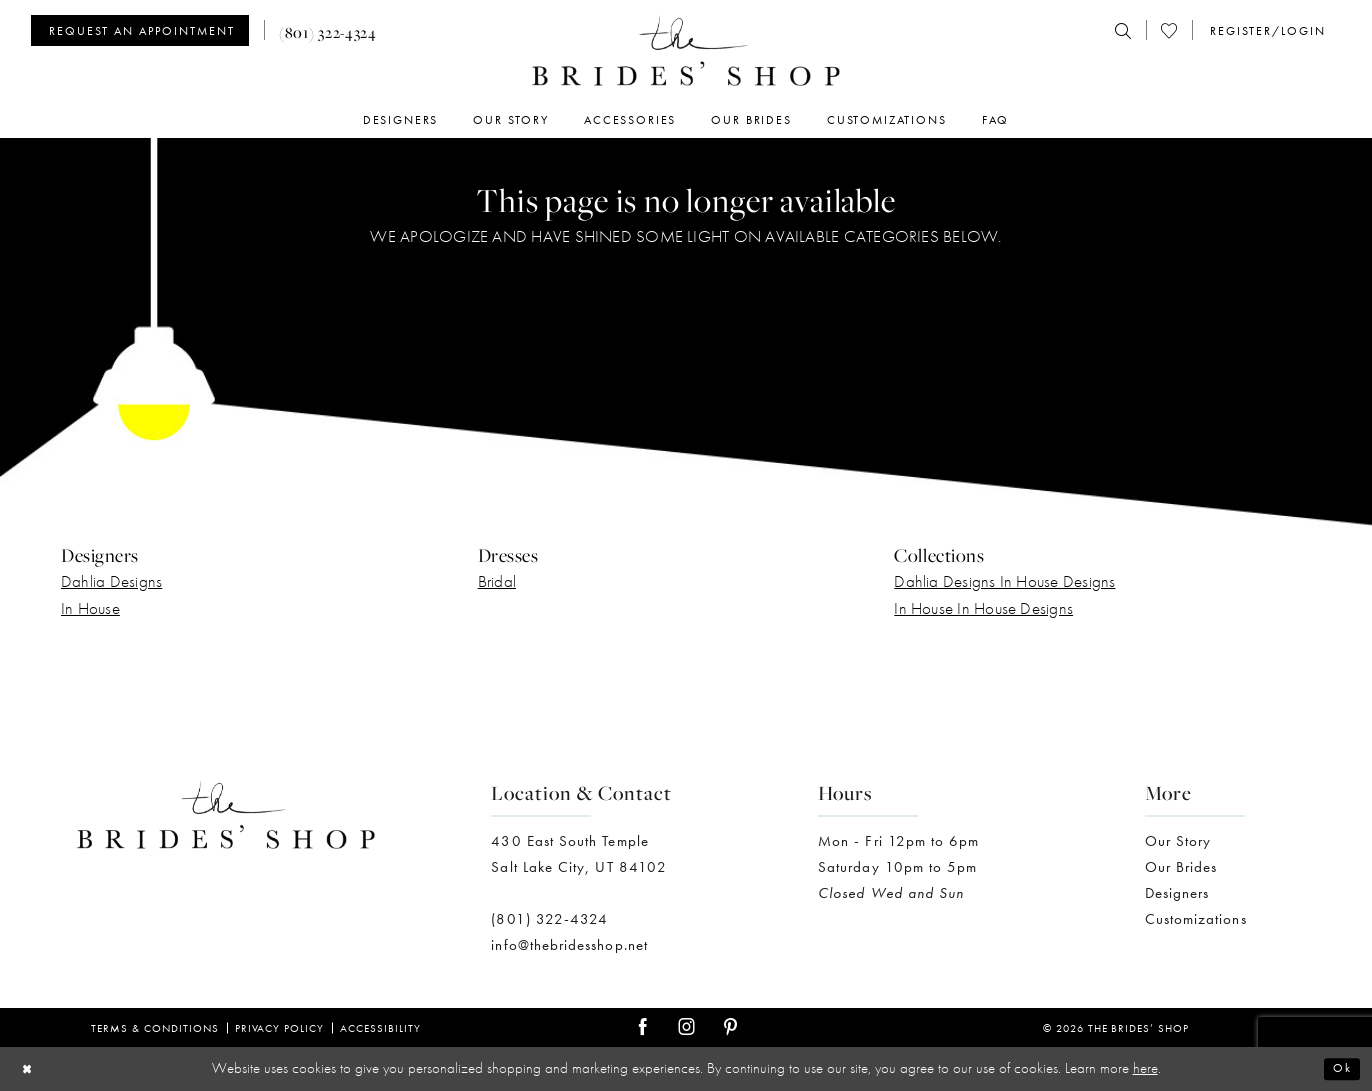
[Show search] (1123, 31)
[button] (1266, 31)
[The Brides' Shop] (686, 50)
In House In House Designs (983, 608)
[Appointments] (140, 30)
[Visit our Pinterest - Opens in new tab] (730, 1027)
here (1145, 1068)
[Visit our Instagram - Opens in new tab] (686, 1027)
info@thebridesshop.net (569, 945)
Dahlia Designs (111, 581)
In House (90, 608)
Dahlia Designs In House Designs (1004, 581)
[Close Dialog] (31, 1069)
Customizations (1196, 919)
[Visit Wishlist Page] (1169, 31)
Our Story (1178, 841)
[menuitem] (147, 30)
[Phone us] (328, 30)
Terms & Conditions (155, 1028)
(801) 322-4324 (549, 919)
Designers (1177, 893)
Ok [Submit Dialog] (1338, 1069)
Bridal (497, 581)
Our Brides (1181, 867)
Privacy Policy (280, 1028)
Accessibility (380, 1028)
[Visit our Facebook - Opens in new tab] (642, 1027)
